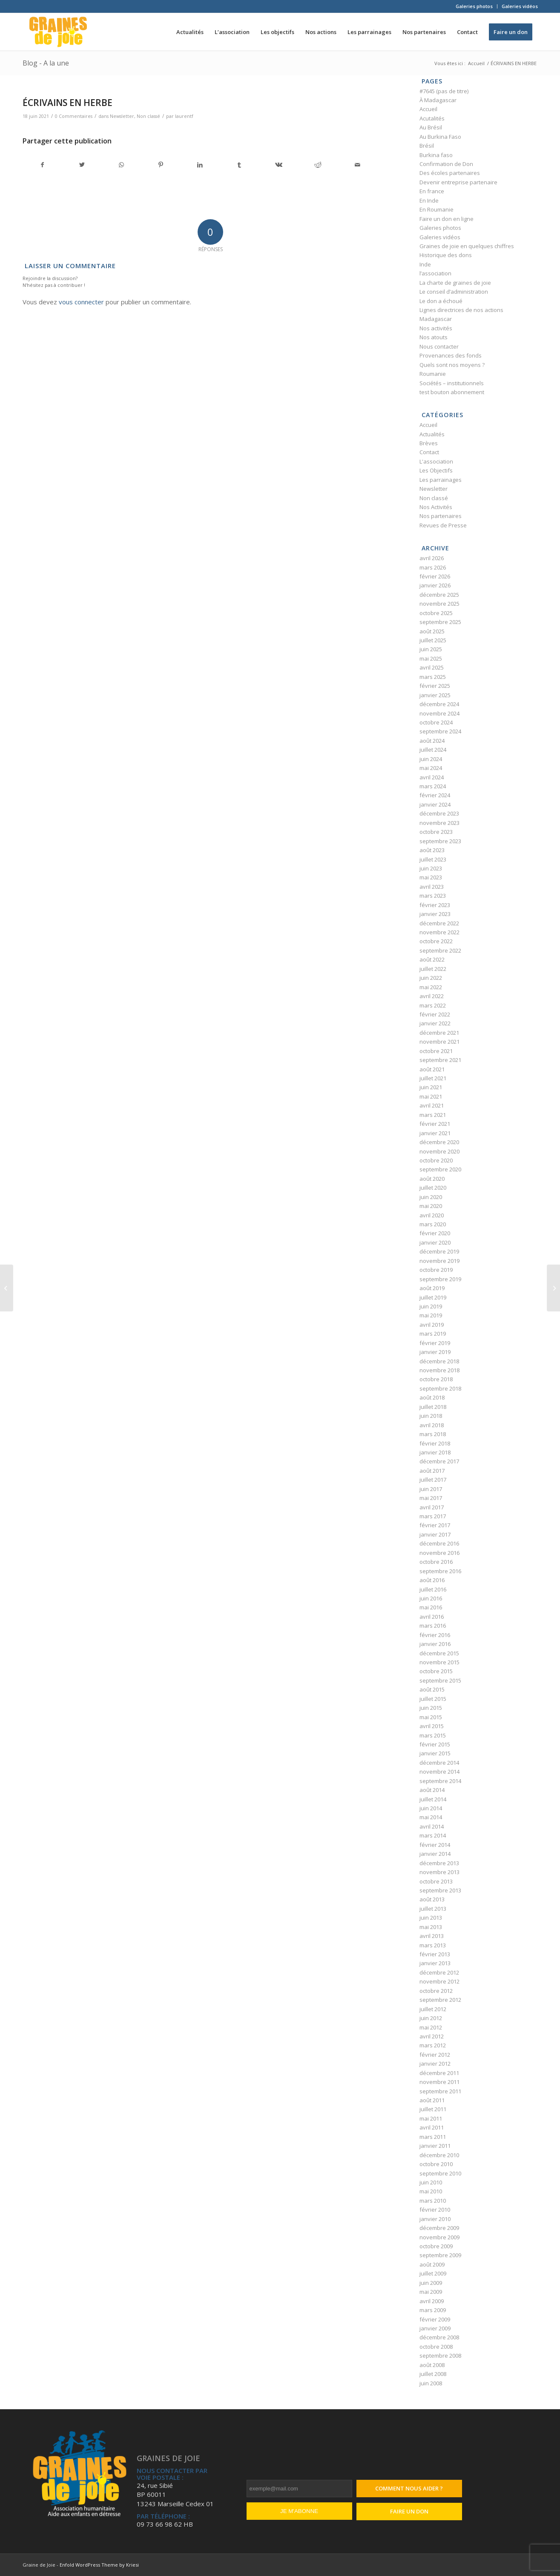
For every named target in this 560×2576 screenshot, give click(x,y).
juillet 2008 (432, 2374)
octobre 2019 (436, 1270)
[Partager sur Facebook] (42, 165)
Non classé (148, 116)
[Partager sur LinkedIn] (200, 165)
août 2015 (432, 1689)
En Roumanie (436, 209)
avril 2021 (431, 1105)
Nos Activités (435, 507)
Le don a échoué (440, 301)
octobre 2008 (436, 2346)
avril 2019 (431, 1324)
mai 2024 (430, 768)
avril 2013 (431, 1936)
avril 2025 (431, 667)
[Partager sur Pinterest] (160, 165)
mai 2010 (430, 2191)
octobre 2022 (436, 941)
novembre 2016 (439, 1553)
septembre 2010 (440, 2173)
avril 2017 (431, 1507)
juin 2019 (430, 1306)
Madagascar (435, 319)
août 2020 (432, 1178)
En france (431, 191)
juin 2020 (430, 1197)
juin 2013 (430, 1917)
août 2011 (432, 2100)
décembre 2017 (439, 1461)
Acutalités (432, 118)
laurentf (184, 116)
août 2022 (432, 959)
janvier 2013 (435, 1963)
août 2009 (432, 2264)
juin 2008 (430, 2383)
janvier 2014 (435, 1854)
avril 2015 (431, 1726)
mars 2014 (432, 1835)
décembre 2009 (439, 2228)
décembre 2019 (439, 1251)
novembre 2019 (439, 1261)
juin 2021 (430, 1087)
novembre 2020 (439, 1151)
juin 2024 (430, 759)
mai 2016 (430, 1607)
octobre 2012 (436, 1991)
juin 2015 (430, 1708)
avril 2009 (431, 2301)
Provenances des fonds (450, 355)
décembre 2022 (439, 923)
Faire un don (409, 2511)
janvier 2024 (435, 804)
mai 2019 (430, 1315)
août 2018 (432, 1397)
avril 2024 (431, 777)
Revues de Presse (443, 525)
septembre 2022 (440, 950)
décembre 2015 (439, 1653)
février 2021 (434, 1124)
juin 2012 (430, 2018)
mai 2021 (430, 1096)
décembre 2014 (439, 1762)
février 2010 (434, 2209)
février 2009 (434, 2319)
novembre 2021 (439, 1041)
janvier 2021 (435, 1133)
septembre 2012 (440, 2000)
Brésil (426, 145)
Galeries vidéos (520, 6)
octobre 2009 (436, 2246)
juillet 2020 (432, 1187)
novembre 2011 (439, 2082)
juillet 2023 (432, 859)
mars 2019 (432, 1333)
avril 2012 (431, 2036)
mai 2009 (430, 2292)
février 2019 (434, 1343)
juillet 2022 (432, 969)
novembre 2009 (439, 2237)
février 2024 (434, 795)
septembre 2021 (440, 1060)
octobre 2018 (436, 1379)
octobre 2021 (436, 1051)
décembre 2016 (439, 1543)
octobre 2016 (436, 1562)
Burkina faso (436, 155)
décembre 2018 (439, 1361)
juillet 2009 (432, 2273)
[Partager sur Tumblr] (239, 165)
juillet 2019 (432, 1297)
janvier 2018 (435, 1452)
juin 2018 (430, 1416)
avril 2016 (431, 1616)
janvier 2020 (435, 1242)
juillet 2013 (432, 1908)
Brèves (428, 443)
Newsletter (122, 116)
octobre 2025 (436, 613)
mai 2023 (430, 877)
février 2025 (434, 686)
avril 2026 (431, 558)
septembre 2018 (440, 1388)
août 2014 (432, 1790)
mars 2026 (432, 567)
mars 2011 (432, 2137)
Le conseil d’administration (453, 291)
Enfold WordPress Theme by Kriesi (99, 2565)
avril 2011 (431, 2127)
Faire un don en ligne (446, 219)
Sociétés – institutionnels (451, 383)
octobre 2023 (436, 832)
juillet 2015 (432, 1699)
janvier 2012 (435, 2063)
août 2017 (432, 1470)
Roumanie (432, 374)
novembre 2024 (439, 713)
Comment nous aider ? (409, 2488)
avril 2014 (431, 1826)
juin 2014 (430, 1808)
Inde (425, 264)
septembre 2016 (440, 1571)
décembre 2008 (439, 2337)
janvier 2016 (435, 1644)
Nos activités (435, 328)
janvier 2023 (435, 914)
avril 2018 (431, 1425)
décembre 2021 (439, 1032)
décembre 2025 (439, 594)
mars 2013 (432, 1945)
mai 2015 (430, 1717)
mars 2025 (432, 677)
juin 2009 (430, 2283)
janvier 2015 (435, 1753)
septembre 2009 (440, 2255)
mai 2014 (430, 1817)
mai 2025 (430, 658)
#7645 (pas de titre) (443, 91)
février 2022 (434, 1014)
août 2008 (432, 2365)
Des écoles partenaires (449, 173)
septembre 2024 (440, 731)
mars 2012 (432, 2045)
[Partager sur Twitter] (82, 165)
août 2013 (432, 1899)
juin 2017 (430, 1489)
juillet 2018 (432, 1407)
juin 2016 (430, 1598)
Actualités (432, 434)
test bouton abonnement (451, 392)
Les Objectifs (436, 470)
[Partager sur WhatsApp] (121, 165)
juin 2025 (430, 649)
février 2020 (434, 1233)
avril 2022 (431, 996)
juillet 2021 (432, 1078)
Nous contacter (439, 346)
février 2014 (434, 1845)
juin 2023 (430, 868)
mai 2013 (430, 1927)
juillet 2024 (432, 749)
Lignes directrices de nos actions (461, 310)
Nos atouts (433, 337)
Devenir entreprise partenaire (458, 182)
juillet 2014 (432, 1799)
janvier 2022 (435, 1023)
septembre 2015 (440, 1680)
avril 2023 (431, 886)
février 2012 (434, 2054)
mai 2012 (430, 2027)
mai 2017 (430, 1498)
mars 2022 (432, 1005)
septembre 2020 (440, 1169)
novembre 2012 (439, 1981)
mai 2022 (430, 987)
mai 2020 (430, 1206)
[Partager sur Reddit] (318, 165)
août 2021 (432, 1069)
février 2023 (434, 905)
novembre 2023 (439, 823)
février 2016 (434, 1635)
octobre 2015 (436, 1671)
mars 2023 (432, 895)
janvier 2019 (435, 1352)
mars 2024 (432, 786)
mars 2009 (432, 2310)
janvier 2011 (435, 2146)
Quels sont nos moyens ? (452, 365)
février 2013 (434, 1954)
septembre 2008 (440, 2355)
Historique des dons (445, 255)
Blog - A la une (46, 63)
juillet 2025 (432, 640)
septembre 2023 (440, 841)
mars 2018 (432, 1434)
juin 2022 (430, 978)
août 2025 (432, 631)
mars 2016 (432, 1625)
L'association (436, 461)
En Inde (429, 200)
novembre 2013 (439, 1872)
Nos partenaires (440, 516)
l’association (435, 273)
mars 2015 (432, 1735)
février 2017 (434, 1525)
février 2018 (434, 1443)
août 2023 (432, 850)
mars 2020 (432, 1224)
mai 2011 (430, 2118)
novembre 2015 (439, 1662)
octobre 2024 (436, 722)
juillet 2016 (432, 1589)
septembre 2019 (440, 1279)
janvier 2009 (435, 2328)
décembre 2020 (439, 1142)
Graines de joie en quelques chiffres (466, 246)
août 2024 (432, 740)
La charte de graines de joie (455, 282)
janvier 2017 (435, 1534)
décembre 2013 (439, 1863)
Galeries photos (474, 6)
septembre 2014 (440, 1781)
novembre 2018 (439, 1370)
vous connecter (81, 302)
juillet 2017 (432, 1479)
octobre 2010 (436, 2164)
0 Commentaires (73, 116)
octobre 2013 (436, 1881)
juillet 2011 (432, 2109)
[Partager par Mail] (357, 165)
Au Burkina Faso (440, 136)
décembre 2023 (439, 813)
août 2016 (432, 1580)
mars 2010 (432, 2200)
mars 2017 (432, 1516)
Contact (429, 452)
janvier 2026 (435, 585)
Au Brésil (430, 127)
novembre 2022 (439, 932)
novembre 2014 (439, 1771)
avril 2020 (431, 1215)
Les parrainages (440, 480)
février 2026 (434, 576)
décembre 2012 (439, 1972)
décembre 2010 (439, 2155)
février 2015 (434, 1744)
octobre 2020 (436, 1160)
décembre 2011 (439, 2073)
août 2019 (432, 1288)
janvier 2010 (435, 2219)
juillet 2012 (432, 2009)
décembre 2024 (439, 704)
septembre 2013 (440, 1890)
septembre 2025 (440, 622)
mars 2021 (432, 1115)
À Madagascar (438, 100)
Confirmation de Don (446, 164)
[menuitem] (474, 6)
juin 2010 (430, 2182)
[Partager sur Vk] (278, 165)
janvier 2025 (435, 695)
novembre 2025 (439, 603)
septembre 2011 (440, 2091)
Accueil (428, 109)
